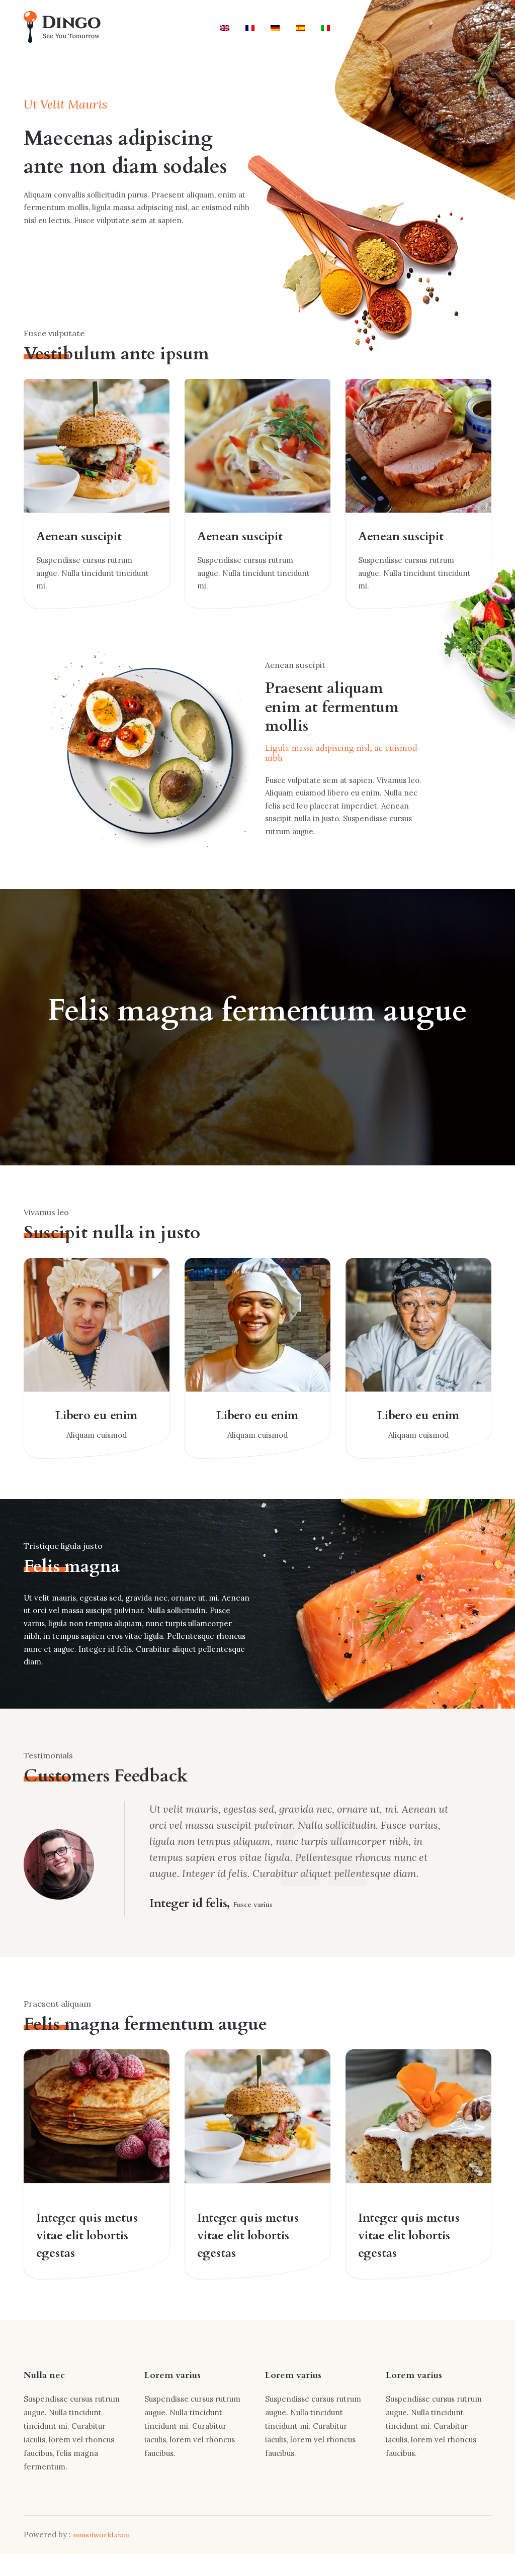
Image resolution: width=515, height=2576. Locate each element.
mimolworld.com (103, 2557)
